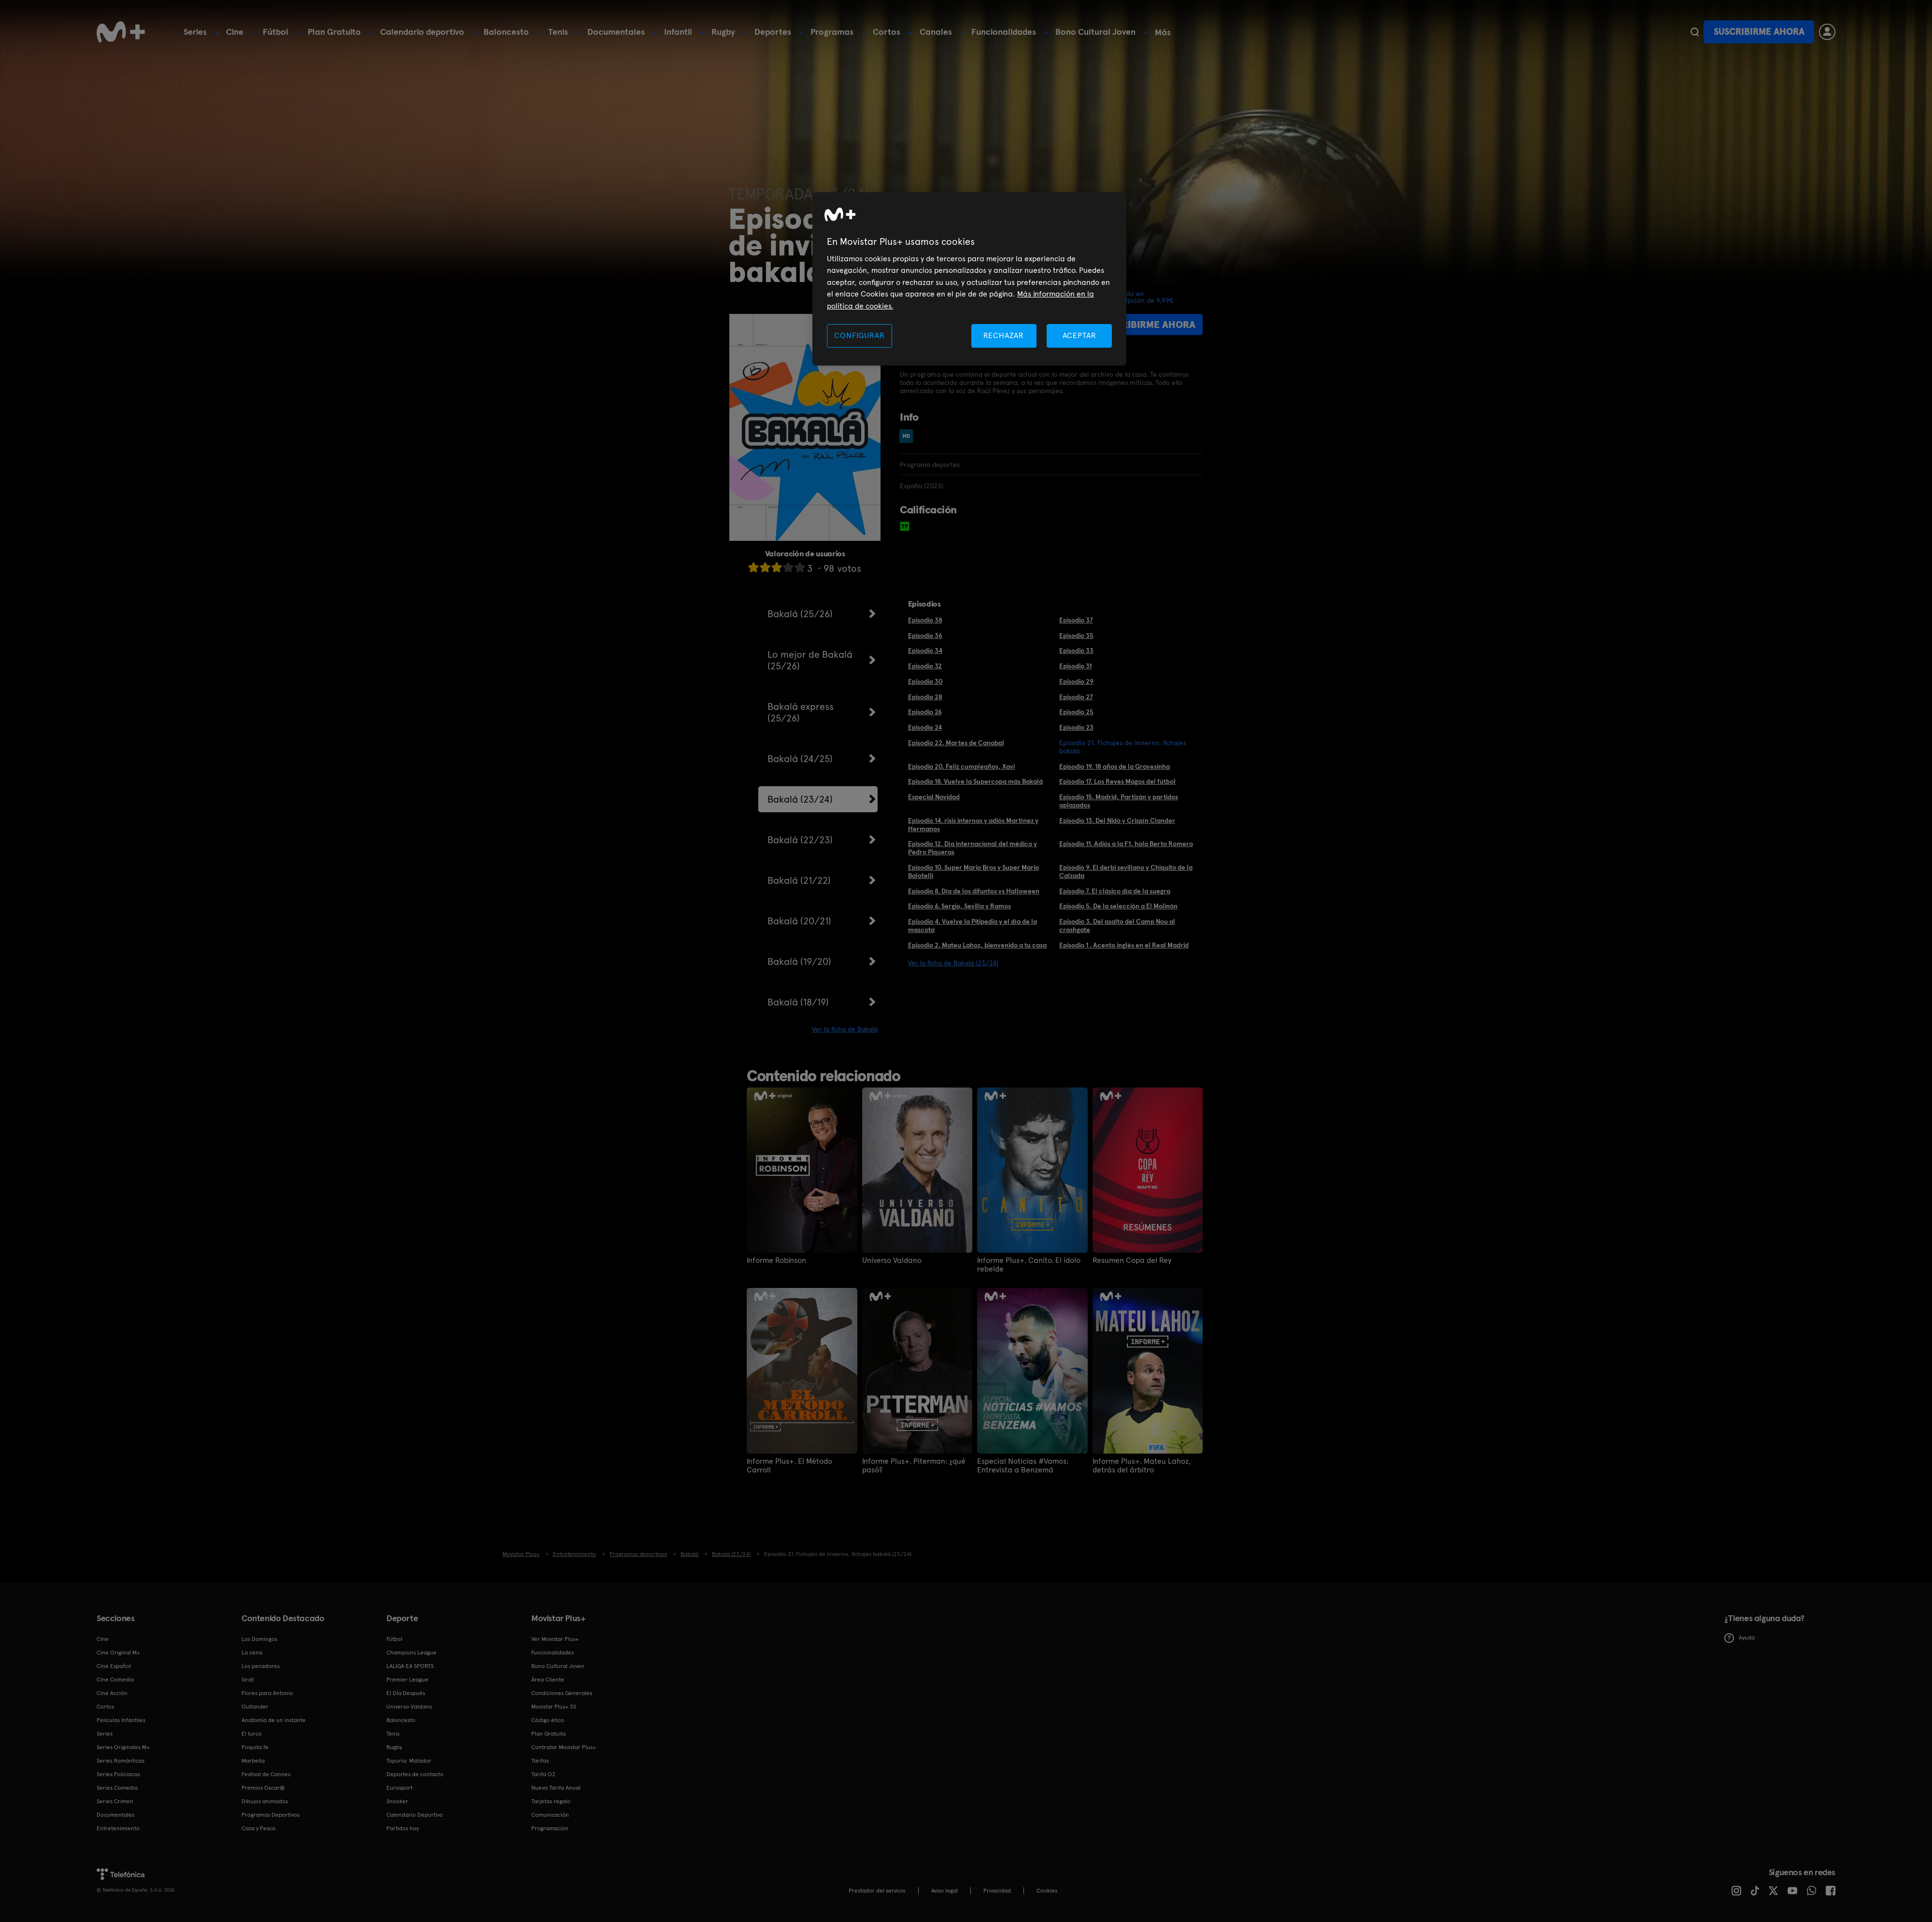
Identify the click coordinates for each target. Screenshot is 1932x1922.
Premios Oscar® (263, 1787)
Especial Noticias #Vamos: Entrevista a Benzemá (1022, 1465)
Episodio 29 (1076, 681)
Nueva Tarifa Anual (556, 1787)
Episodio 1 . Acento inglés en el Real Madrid (1124, 945)
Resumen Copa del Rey (1132, 1260)
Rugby (723, 32)
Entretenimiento (118, 1828)
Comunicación (550, 1814)
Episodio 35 (1076, 635)
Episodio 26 (925, 712)
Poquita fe (255, 1747)
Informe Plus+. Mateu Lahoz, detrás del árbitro (1142, 1465)
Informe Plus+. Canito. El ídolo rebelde (1028, 1264)
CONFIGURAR (859, 335)
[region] (969, 279)
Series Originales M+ (123, 1747)
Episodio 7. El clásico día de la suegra (1114, 891)
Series (195, 32)
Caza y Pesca (258, 1828)
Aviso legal (944, 1890)
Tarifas (540, 1760)
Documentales (616, 32)
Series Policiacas (118, 1774)
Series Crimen (115, 1801)
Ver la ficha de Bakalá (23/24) (953, 963)
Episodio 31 (1075, 666)
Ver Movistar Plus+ (555, 1639)
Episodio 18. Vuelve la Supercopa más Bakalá (975, 781)
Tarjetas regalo (550, 1801)
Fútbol (275, 32)
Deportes (772, 32)
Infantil (678, 32)
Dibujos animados (265, 1801)
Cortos (886, 32)
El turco (252, 1733)
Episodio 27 (1076, 697)
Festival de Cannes (266, 1774)
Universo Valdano (892, 1260)
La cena (252, 1652)
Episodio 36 (925, 635)
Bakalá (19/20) (799, 961)
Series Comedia (117, 1787)
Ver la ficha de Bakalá (845, 1029)
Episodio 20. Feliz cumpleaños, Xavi (961, 766)
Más (1163, 32)
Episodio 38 (925, 620)
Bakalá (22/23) (800, 840)
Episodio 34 (925, 650)
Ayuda (1739, 1638)
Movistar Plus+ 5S (553, 1706)
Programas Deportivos (270, 1814)
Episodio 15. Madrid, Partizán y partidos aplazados (1118, 801)
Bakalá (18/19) (798, 1002)
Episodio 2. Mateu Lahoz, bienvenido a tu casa (977, 945)
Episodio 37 (1076, 620)
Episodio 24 (925, 727)
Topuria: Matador (408, 1760)
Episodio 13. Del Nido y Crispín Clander (1117, 820)
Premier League (407, 1679)
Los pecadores (261, 1666)
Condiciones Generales (561, 1693)
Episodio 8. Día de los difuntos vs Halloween (973, 891)
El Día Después (405, 1693)
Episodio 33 (1076, 650)
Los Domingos (259, 1639)
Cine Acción (112, 1693)
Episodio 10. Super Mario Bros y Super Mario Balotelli (973, 871)
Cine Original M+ (118, 1652)
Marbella (253, 1760)
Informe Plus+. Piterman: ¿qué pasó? (914, 1465)
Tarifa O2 (543, 1774)
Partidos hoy (402, 1828)
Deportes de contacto (414, 1774)
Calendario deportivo (422, 32)
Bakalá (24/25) (800, 758)
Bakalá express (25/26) (800, 712)
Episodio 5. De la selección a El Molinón (1118, 906)
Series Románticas (120, 1760)
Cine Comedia (115, 1679)
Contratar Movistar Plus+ (563, 1747)
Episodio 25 (1076, 712)
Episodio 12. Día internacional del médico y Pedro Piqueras (972, 848)
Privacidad (997, 1890)
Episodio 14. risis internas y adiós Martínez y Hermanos (973, 825)
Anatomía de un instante (274, 1720)
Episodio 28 (925, 697)
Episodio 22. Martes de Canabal (956, 743)
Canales (936, 32)
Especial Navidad (934, 797)
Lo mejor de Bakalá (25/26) (809, 660)
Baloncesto (506, 32)
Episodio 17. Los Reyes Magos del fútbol (1117, 781)
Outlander (255, 1706)
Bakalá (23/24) (800, 799)
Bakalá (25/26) (800, 614)
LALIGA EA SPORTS (410, 1666)
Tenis (558, 32)
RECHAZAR (1003, 335)
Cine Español (114, 1666)
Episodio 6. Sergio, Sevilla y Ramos (959, 906)
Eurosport (399, 1787)
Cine (234, 32)
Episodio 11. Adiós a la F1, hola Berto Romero (1126, 844)
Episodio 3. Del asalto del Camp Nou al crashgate (1117, 925)
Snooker (397, 1801)
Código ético (547, 1720)
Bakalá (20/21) (799, 921)
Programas (831, 32)
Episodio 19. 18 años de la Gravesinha (1114, 766)
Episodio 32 (925, 666)
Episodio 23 (1076, 727)
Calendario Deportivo (414, 1814)
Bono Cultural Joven (1095, 32)
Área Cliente (547, 1679)
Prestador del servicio (877, 1890)
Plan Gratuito (334, 32)
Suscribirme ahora (1759, 31)
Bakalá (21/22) (799, 880)
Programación (549, 1828)
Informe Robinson (776, 1260)
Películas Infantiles (121, 1720)
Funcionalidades (1003, 32)
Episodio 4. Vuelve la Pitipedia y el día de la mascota (972, 925)
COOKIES (1047, 1890)
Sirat (248, 1679)
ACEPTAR (1079, 335)
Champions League (411, 1652)
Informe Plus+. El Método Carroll (789, 1465)
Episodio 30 (925, 681)
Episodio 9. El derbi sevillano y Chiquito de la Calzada (1126, 871)
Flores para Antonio (267, 1693)
